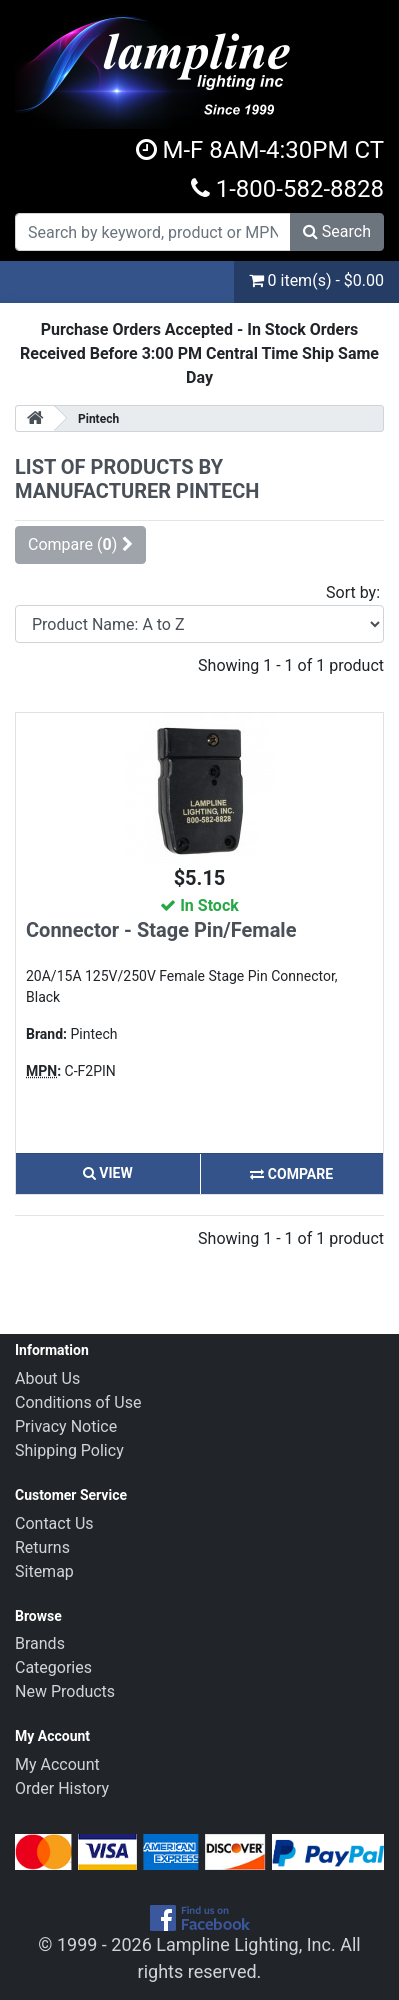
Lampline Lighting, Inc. (246, 1944)
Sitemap (44, 1571)
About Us (47, 1378)
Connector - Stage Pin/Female (161, 930)
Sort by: (353, 592)
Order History (62, 1788)
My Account (57, 1764)
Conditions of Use (78, 1402)
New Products (65, 1691)
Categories (53, 1667)
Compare (291, 1174)
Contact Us (54, 1523)
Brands (40, 1643)
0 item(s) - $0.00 (316, 280)
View (108, 1173)
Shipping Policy (69, 1450)
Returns (42, 1547)
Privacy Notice (66, 1426)
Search (337, 231)
